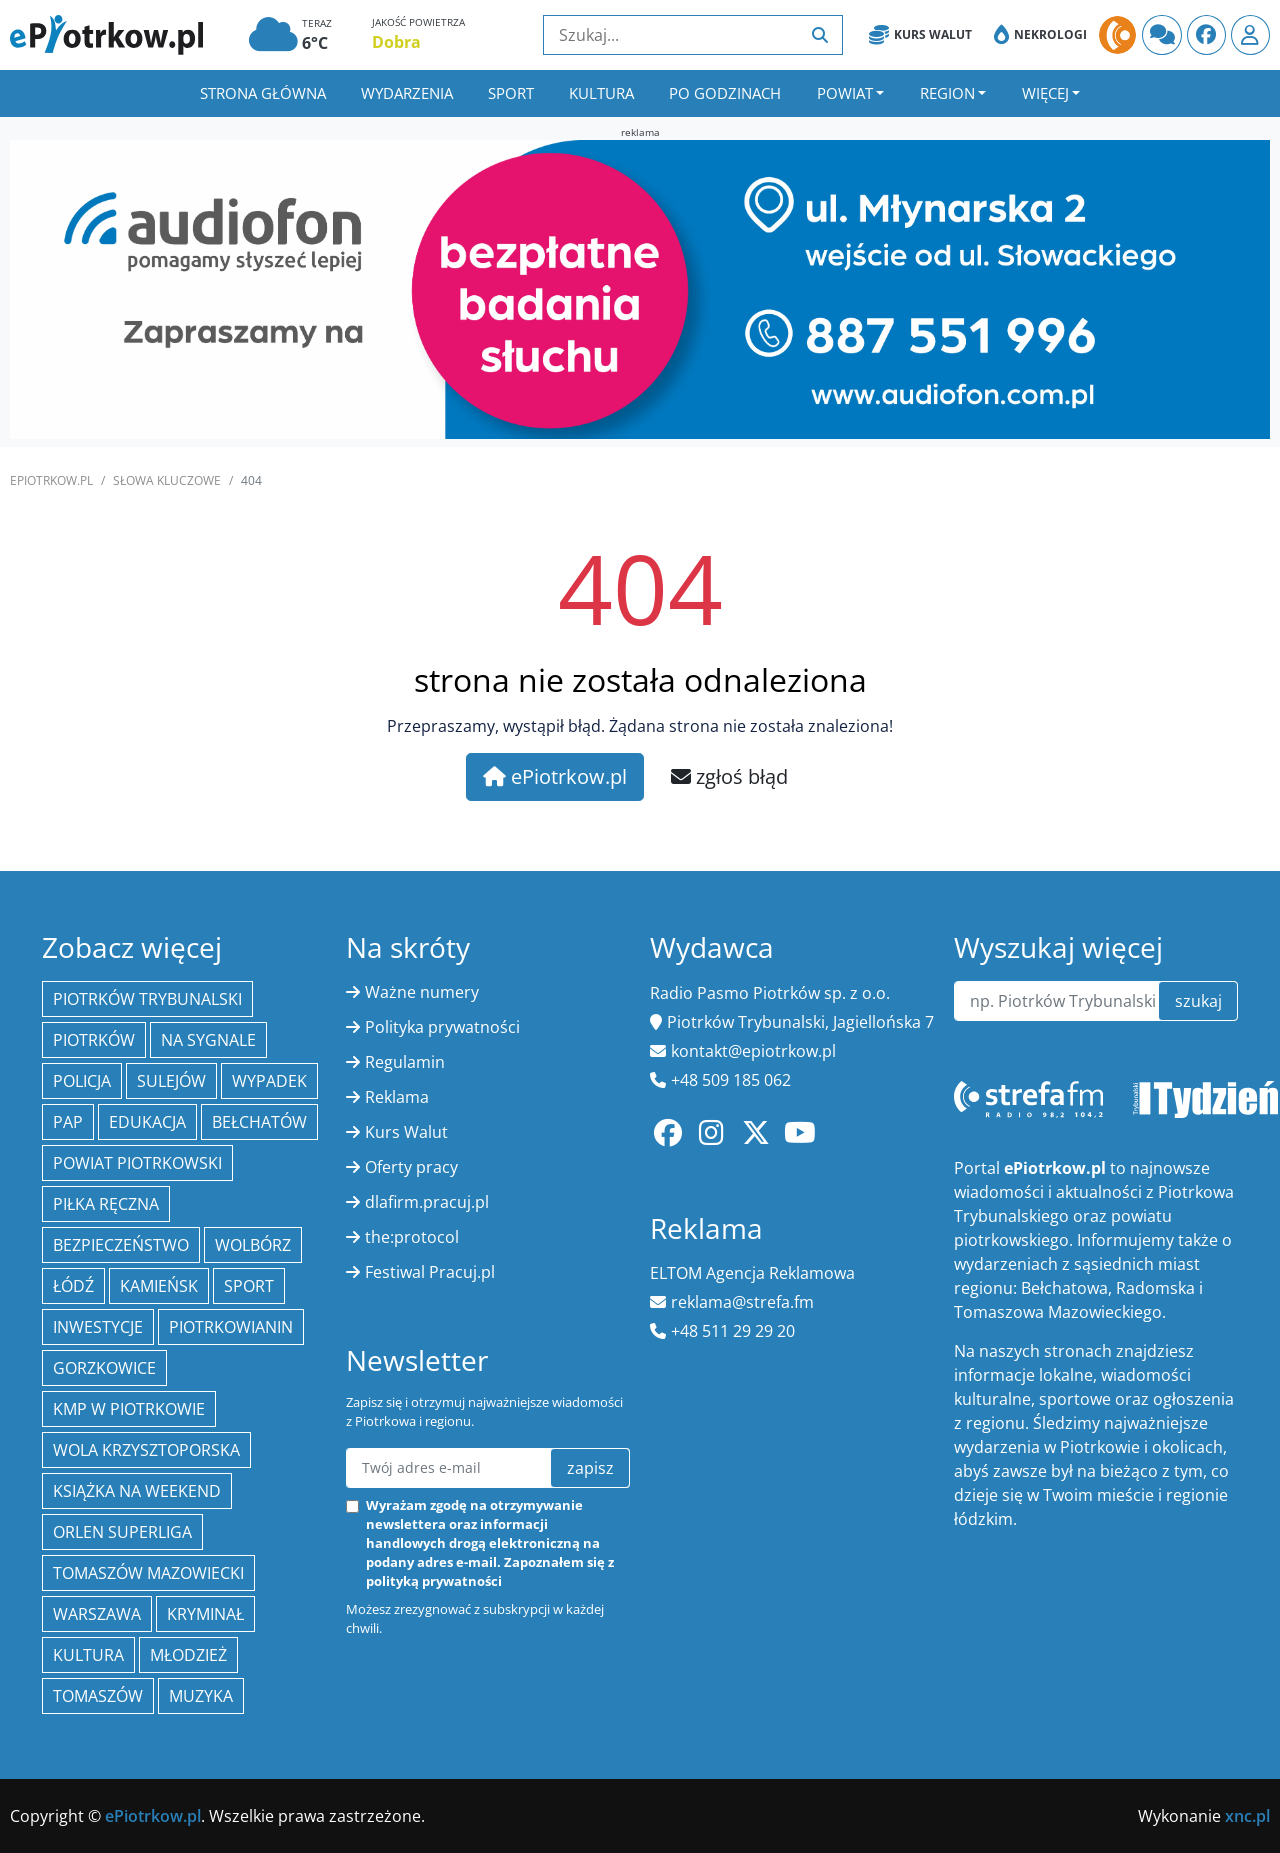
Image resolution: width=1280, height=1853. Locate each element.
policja (82, 1081)
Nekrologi (1040, 35)
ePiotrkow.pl (51, 480)
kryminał (205, 1614)
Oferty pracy (411, 1167)
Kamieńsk (159, 1286)
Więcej (1045, 93)
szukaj (1198, 1001)
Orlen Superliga (122, 1532)
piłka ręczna (106, 1204)
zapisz (590, 1468)
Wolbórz (253, 1245)
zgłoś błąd (729, 776)
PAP (68, 1122)
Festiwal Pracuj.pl (430, 1272)
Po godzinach (725, 93)
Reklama (397, 1097)
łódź (73, 1286)
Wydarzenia (407, 93)
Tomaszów (98, 1696)
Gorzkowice (104, 1368)
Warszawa (97, 1614)
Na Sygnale (208, 1040)
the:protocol (412, 1237)
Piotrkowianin (231, 1327)
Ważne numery (422, 992)
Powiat (845, 93)
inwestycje (98, 1327)
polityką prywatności (434, 1581)
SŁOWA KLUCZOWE (167, 480)
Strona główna (263, 93)
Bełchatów (259, 1122)
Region (947, 93)
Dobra (396, 42)
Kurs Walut (920, 35)
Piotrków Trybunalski (147, 999)
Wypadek (269, 1081)
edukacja (147, 1122)
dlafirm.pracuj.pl (427, 1202)
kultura (88, 1655)
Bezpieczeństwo (121, 1245)
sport (249, 1286)
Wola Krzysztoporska (146, 1450)
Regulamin (405, 1062)
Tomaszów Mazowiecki (148, 1573)
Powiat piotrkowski (137, 1163)
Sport (511, 93)
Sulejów (171, 1081)
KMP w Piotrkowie (129, 1409)
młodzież (188, 1655)
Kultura (601, 93)
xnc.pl (1247, 1816)
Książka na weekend (137, 1491)
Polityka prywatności (442, 1027)
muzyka (201, 1696)
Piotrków (94, 1040)
